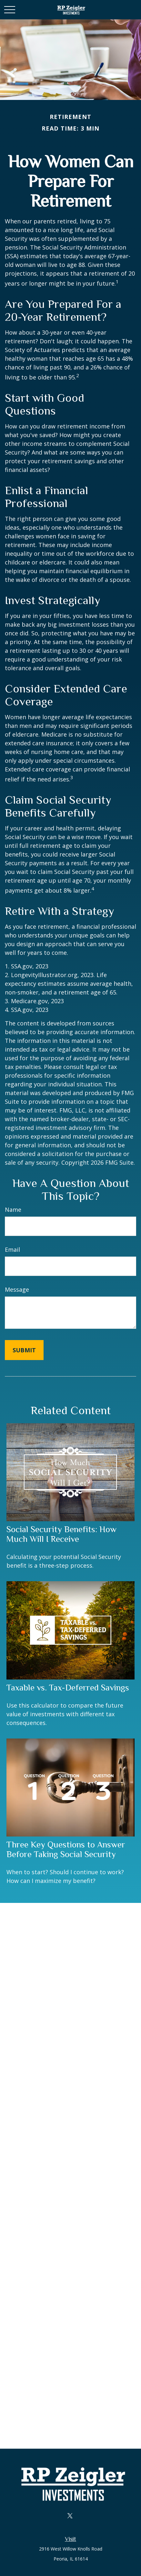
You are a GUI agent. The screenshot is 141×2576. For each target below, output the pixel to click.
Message (17, 1289)
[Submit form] (24, 1350)
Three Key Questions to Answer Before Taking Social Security (65, 1849)
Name (13, 1209)
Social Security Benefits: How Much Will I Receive (61, 1534)
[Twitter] (69, 2515)
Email (12, 1249)
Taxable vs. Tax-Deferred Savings (67, 1687)
